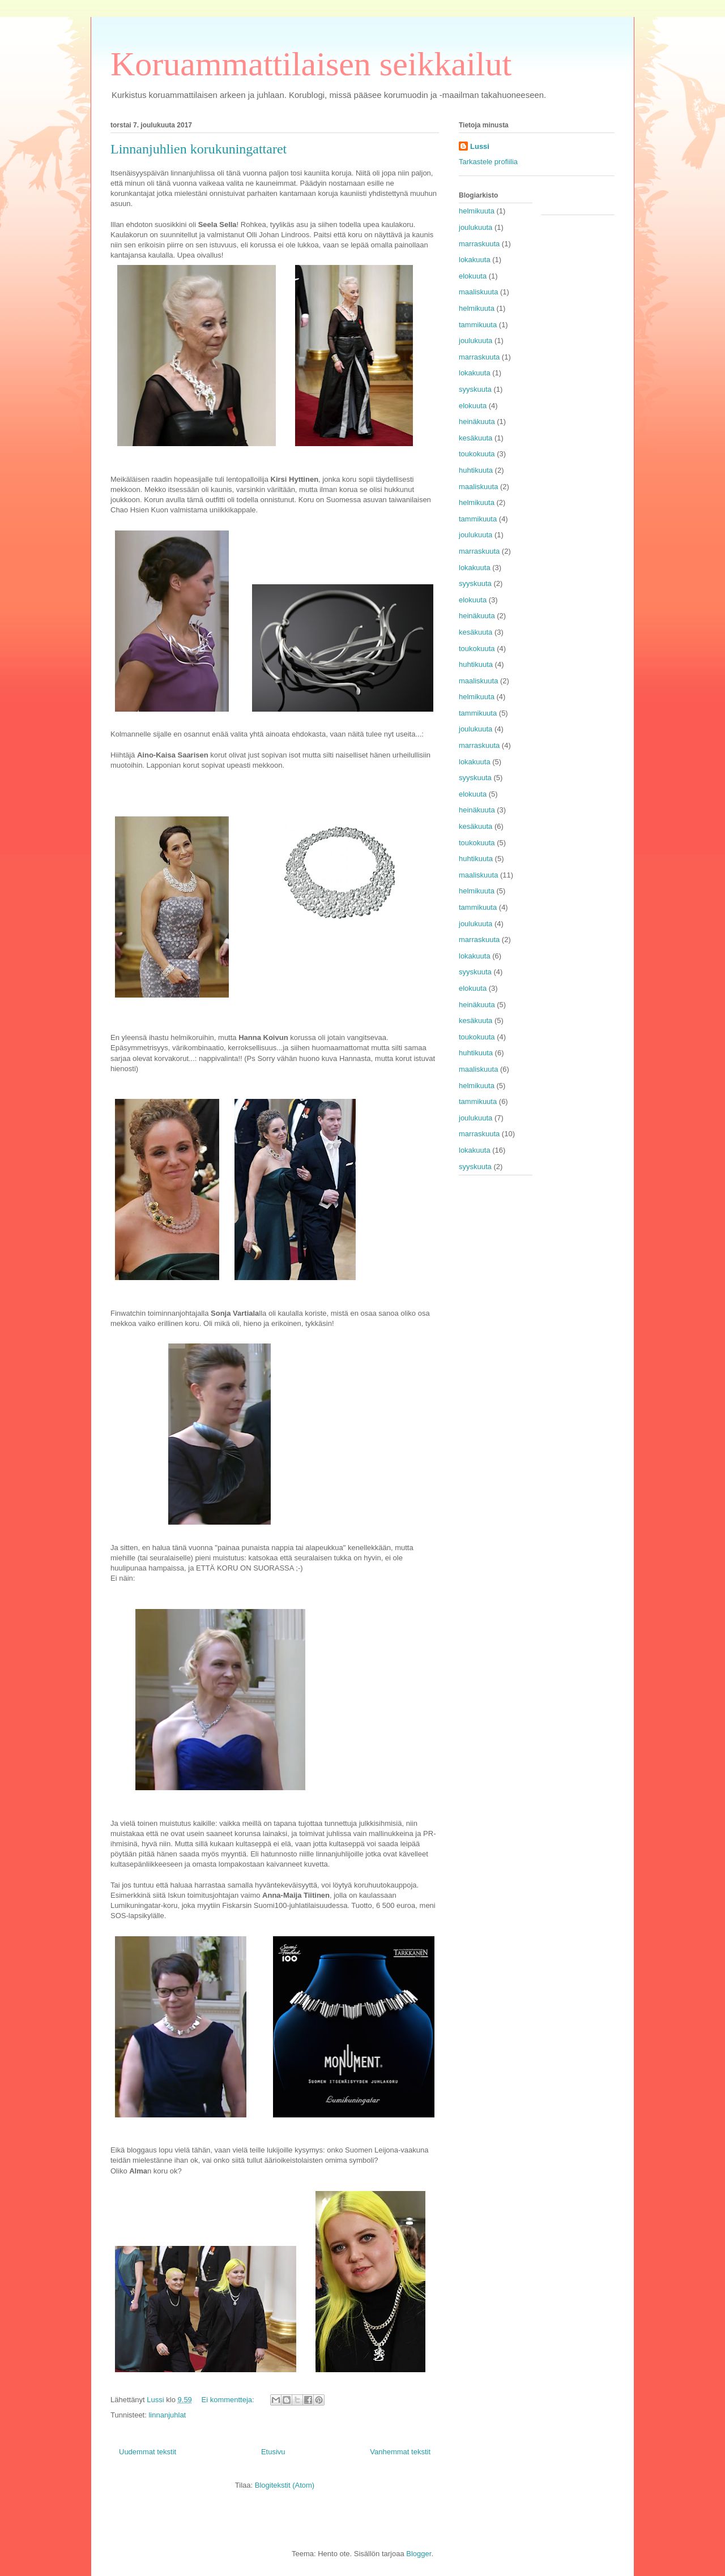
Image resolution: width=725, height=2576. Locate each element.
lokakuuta (475, 259)
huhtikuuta (476, 470)
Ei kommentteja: (228, 2399)
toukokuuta (477, 454)
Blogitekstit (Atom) (284, 2485)
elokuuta (473, 276)
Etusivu (273, 2451)
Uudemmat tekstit (147, 2451)
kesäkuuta (475, 438)
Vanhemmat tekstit (400, 2451)
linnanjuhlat (167, 2415)
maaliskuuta (478, 292)
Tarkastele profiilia (488, 161)
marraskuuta (479, 243)
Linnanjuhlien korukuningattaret (198, 149)
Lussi (479, 146)
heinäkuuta (477, 421)
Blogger (418, 2553)
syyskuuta (475, 389)
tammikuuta (478, 324)
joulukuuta (475, 227)
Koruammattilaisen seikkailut (310, 64)
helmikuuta (476, 211)
